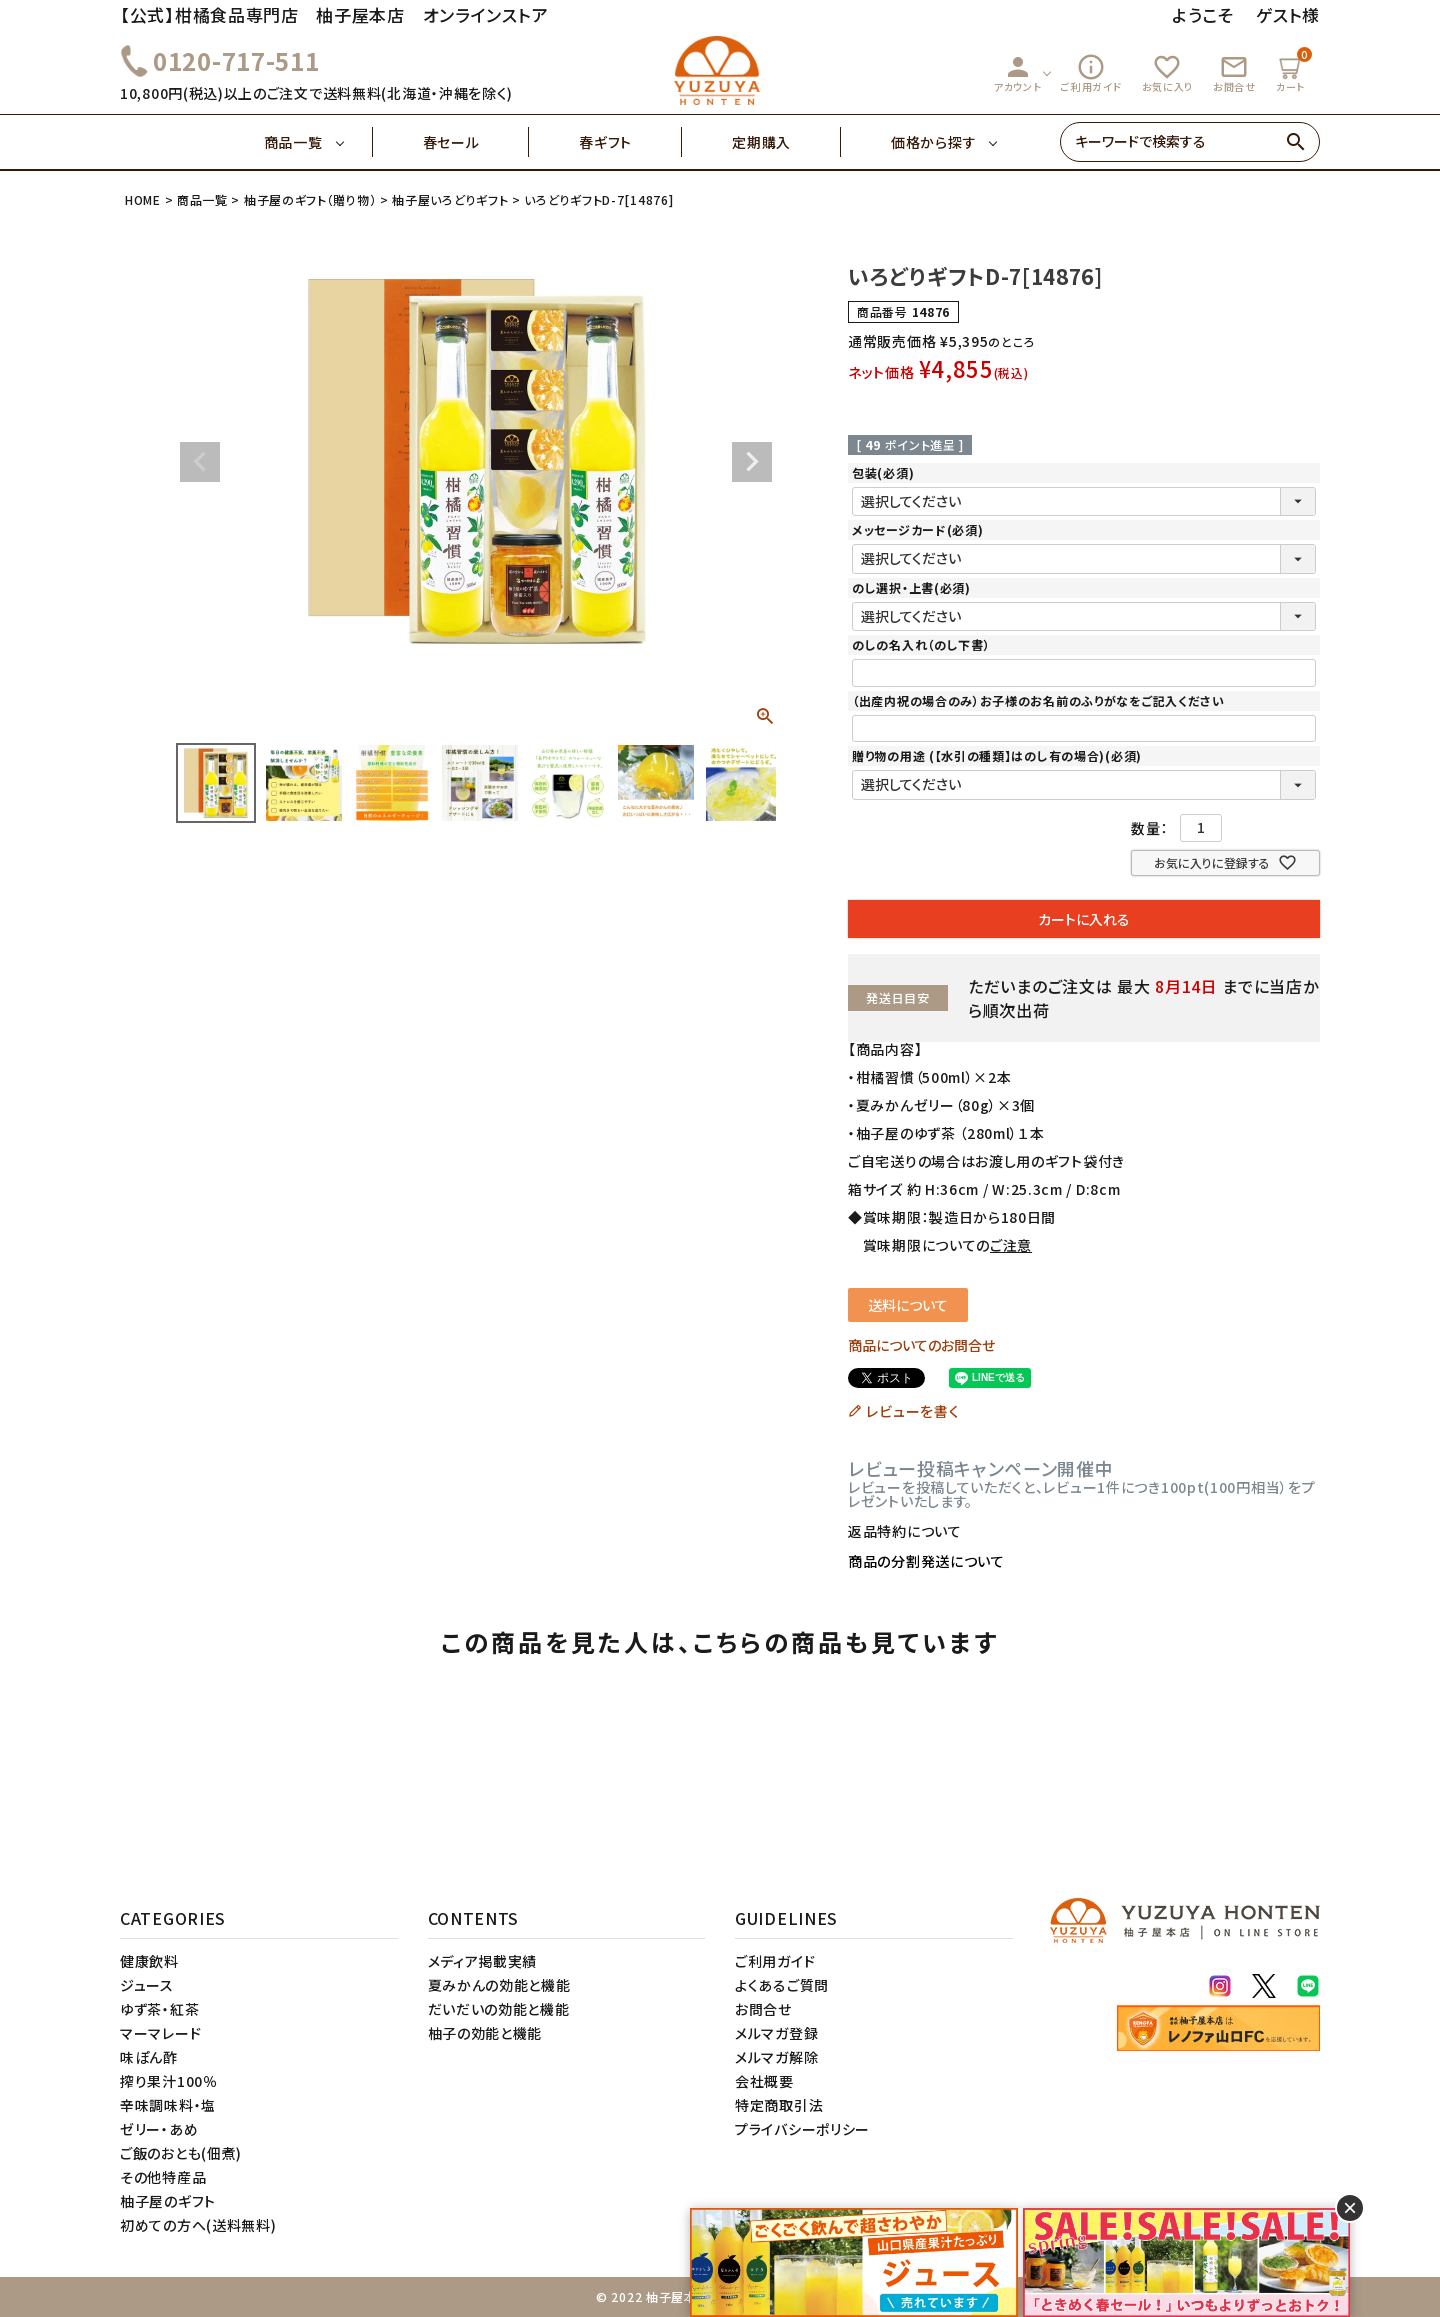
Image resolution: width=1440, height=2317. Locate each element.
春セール (476, 142)
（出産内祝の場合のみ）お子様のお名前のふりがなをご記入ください (1038, 700)
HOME (143, 199)
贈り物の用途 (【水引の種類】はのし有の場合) (997, 755)
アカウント (1018, 73)
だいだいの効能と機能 (499, 2009)
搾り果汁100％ (169, 2081)
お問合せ (1234, 73)
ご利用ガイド (1091, 73)
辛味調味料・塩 (168, 2105)
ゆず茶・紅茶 (159, 2009)
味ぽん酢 (149, 2057)
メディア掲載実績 (483, 1961)
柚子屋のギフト (168, 2201)
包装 (883, 472)
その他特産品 (163, 2177)
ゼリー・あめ (159, 2129)
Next (752, 462)
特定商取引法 (779, 2105)
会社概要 (764, 2081)
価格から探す (933, 142)
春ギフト (630, 142)
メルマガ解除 (776, 2057)
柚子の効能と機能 (485, 2033)
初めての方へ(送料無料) (198, 2225)
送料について (908, 1305)
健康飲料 (149, 1961)
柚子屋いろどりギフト (450, 199)
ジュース (147, 1985)
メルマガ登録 (776, 2033)
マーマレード (160, 2033)
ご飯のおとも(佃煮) (181, 2153)
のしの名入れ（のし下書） (921, 644)
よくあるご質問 (782, 1985)
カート (1293, 70)
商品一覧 (318, 142)
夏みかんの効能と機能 (499, 1985)
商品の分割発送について (926, 1561)
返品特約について (905, 1531)
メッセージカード (917, 529)
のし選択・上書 (911, 587)
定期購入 (786, 142)
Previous (200, 462)
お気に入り (1168, 73)
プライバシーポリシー (802, 2129)
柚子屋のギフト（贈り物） (310, 199)
